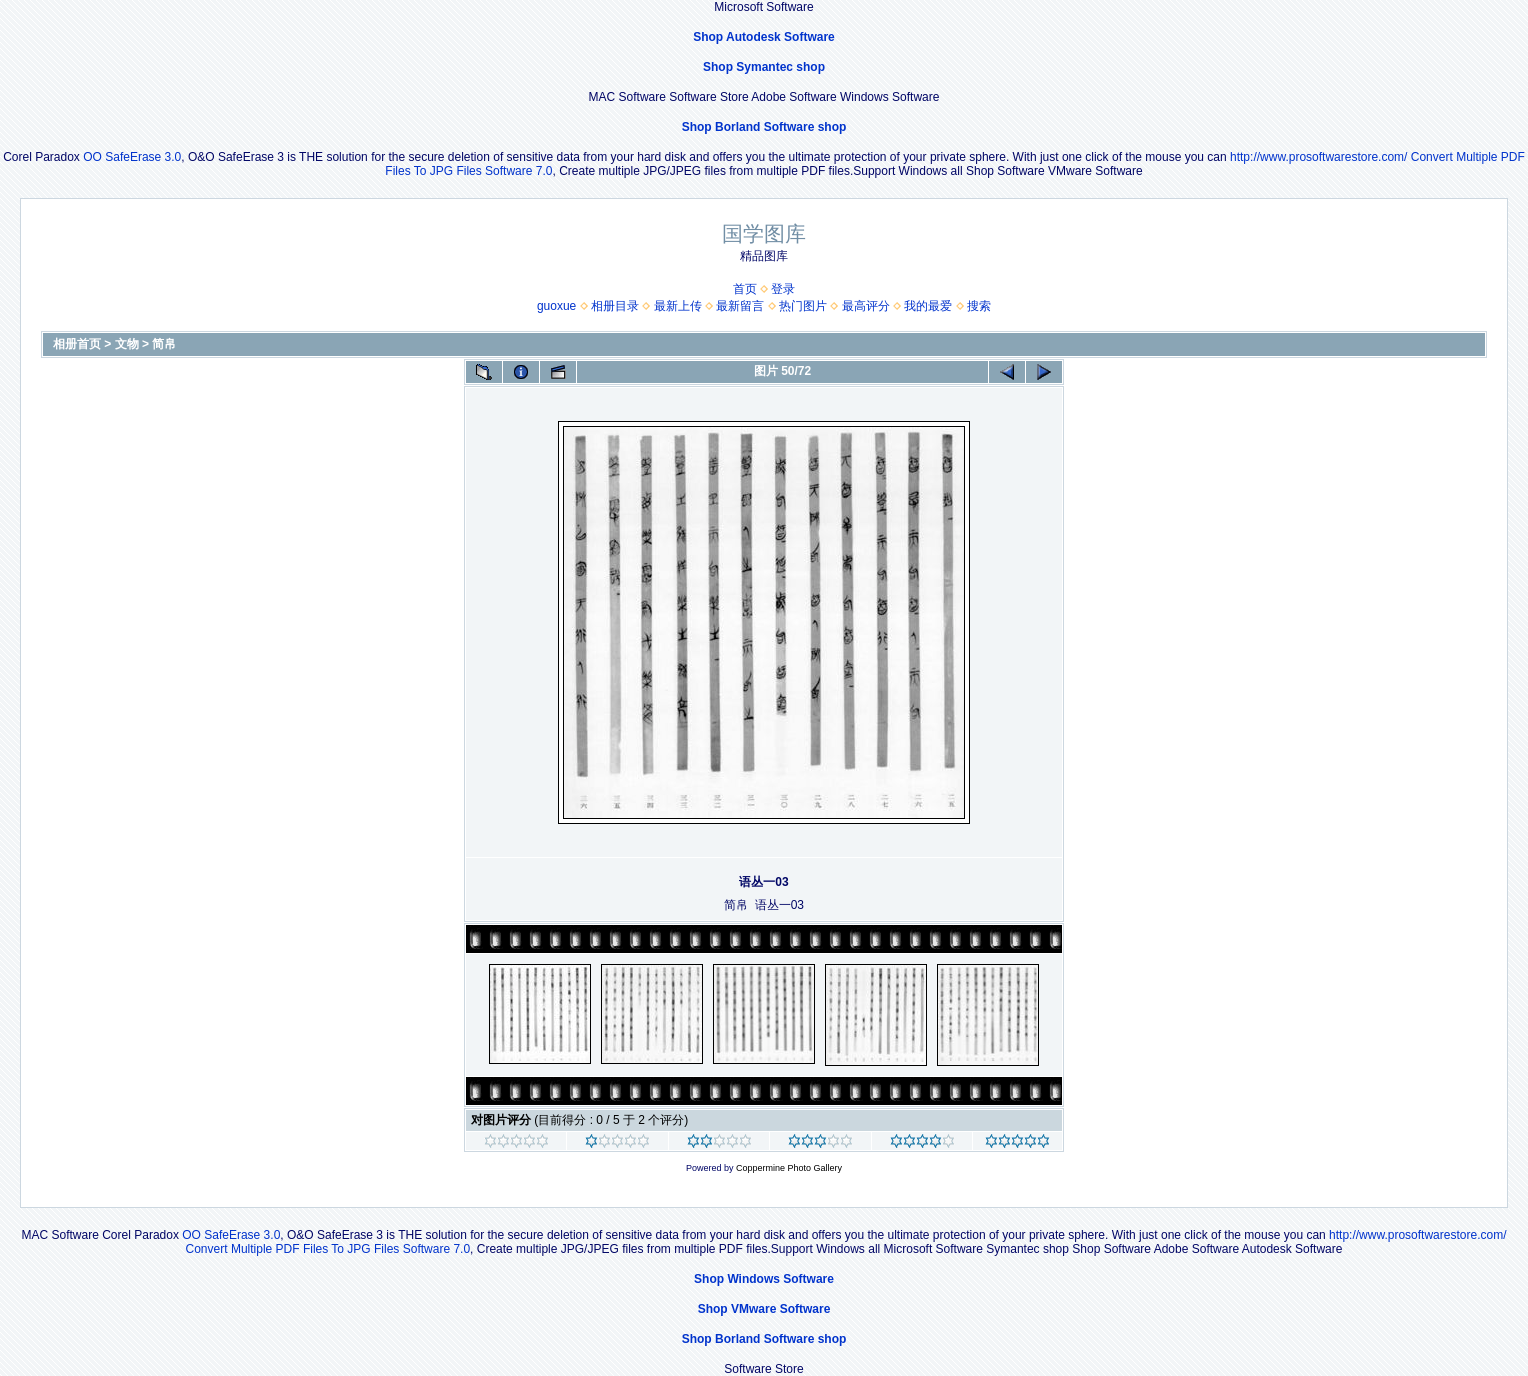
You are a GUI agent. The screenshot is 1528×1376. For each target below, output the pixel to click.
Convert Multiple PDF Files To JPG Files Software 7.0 (328, 1249)
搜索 (979, 306)
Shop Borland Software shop (764, 127)
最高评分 (866, 306)
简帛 (164, 344)
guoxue (556, 306)
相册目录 (615, 306)
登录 (783, 289)
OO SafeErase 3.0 (132, 157)
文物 (127, 344)
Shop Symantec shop (764, 67)
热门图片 (803, 306)
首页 (745, 289)
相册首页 (77, 344)
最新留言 (740, 306)
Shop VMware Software (764, 1309)
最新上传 (678, 306)
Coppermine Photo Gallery (789, 1168)
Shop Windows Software (764, 1279)
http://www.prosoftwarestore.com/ (1318, 157)
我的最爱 (928, 306)
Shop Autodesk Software (764, 37)
